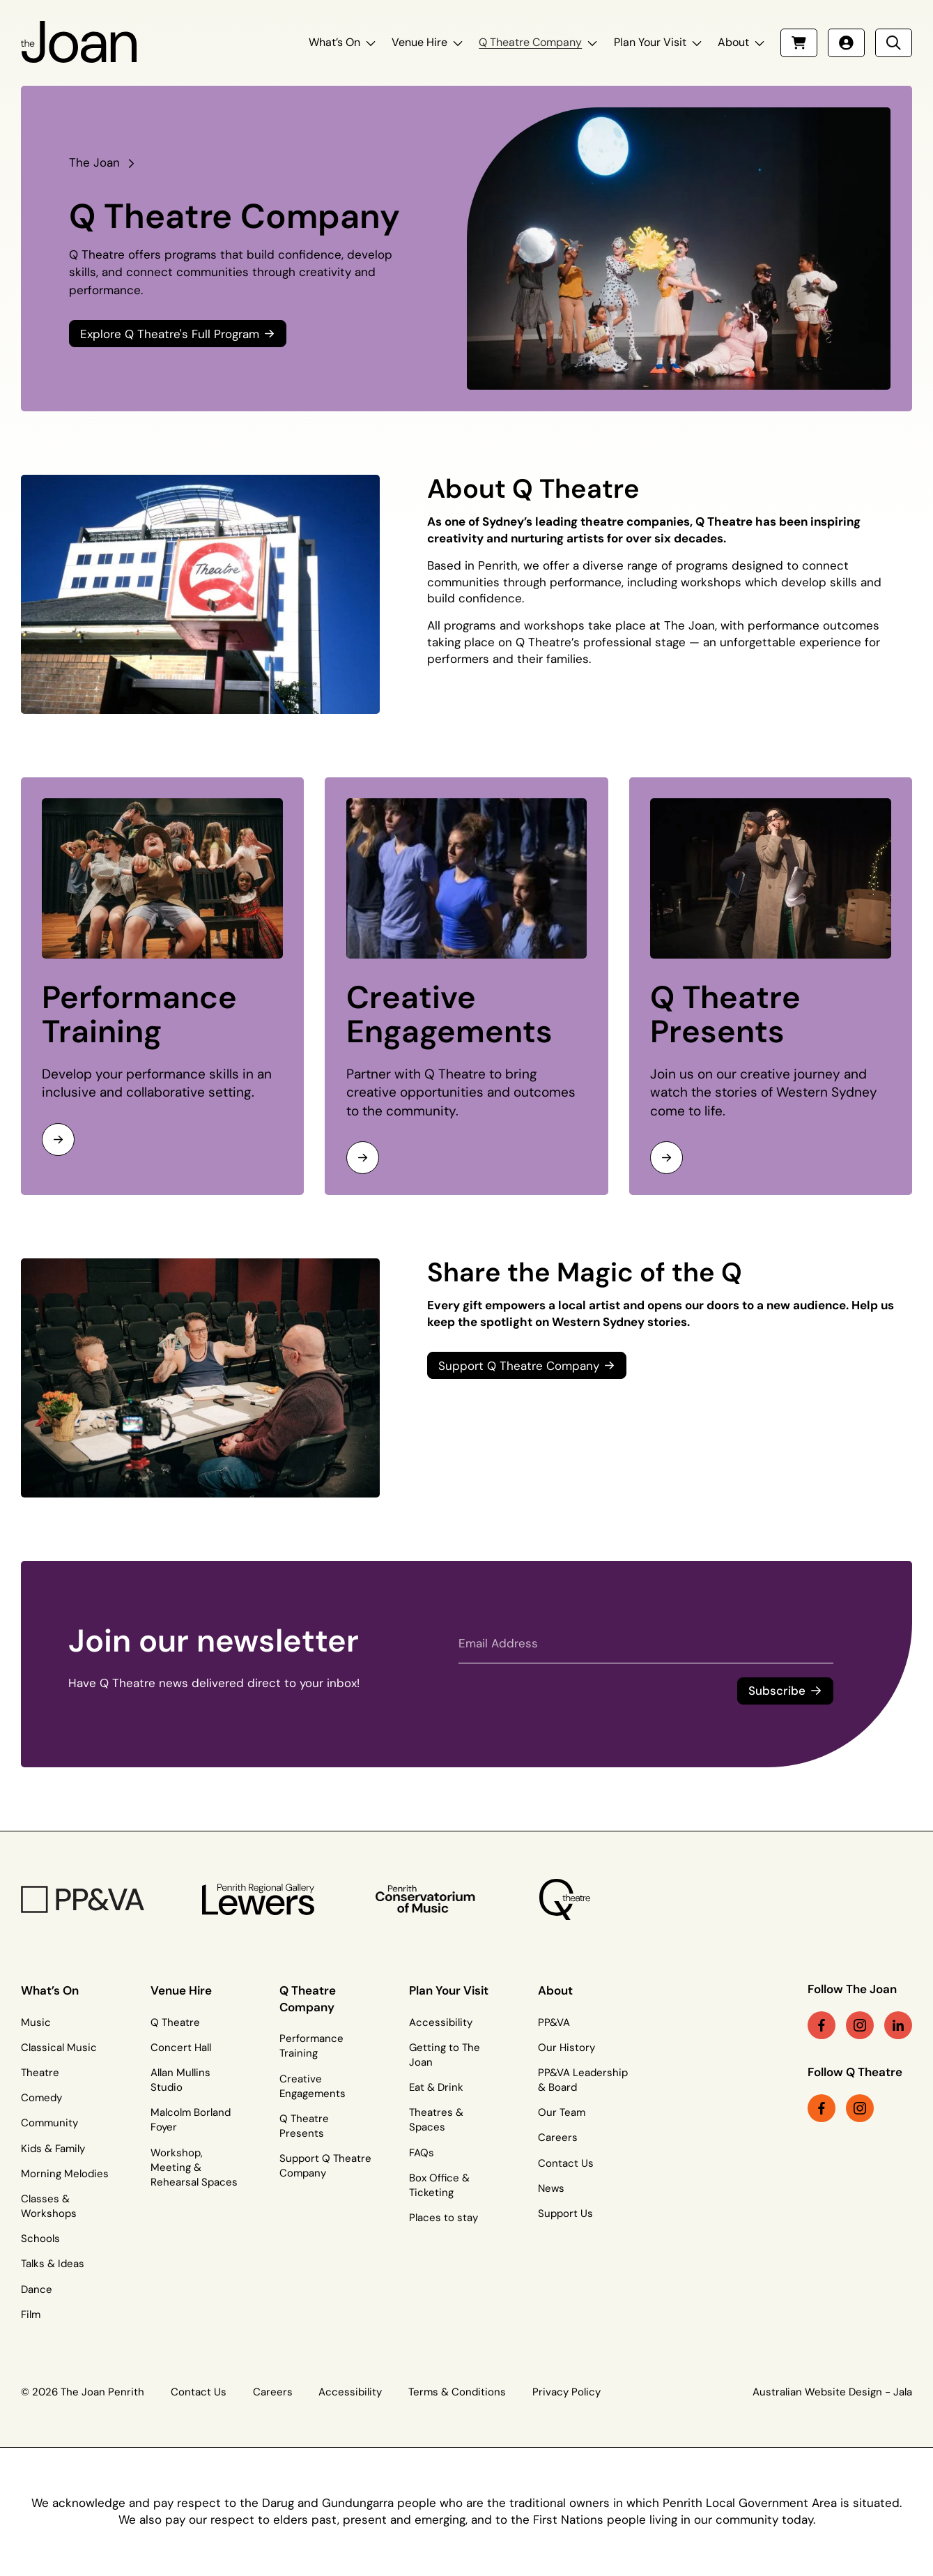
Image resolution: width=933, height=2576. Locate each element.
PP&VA (554, 2022)
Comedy (41, 2098)
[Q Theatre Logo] (564, 1899)
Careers (558, 2137)
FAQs (421, 2153)
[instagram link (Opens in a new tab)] (860, 2025)
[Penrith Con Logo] (426, 1899)
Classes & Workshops (49, 2206)
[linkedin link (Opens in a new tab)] (898, 2025)
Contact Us (566, 2163)
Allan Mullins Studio (180, 2080)
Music (36, 2022)
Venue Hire (419, 42)
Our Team (561, 2112)
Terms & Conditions (457, 2392)
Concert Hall (181, 2048)
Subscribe (776, 1690)
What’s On (334, 42)
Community (49, 2123)
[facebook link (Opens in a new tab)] (821, 2025)
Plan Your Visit (650, 42)
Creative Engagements (449, 1015)
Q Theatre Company (530, 42)
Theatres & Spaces (436, 2119)
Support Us (565, 2213)
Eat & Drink (436, 2087)
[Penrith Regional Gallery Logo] (259, 1899)
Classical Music (59, 2048)
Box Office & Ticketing (439, 2185)
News (551, 2188)
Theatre (40, 2073)
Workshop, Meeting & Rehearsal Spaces (194, 2167)
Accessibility (440, 2022)
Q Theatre (175, 2022)
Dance (36, 2289)
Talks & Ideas (52, 2264)
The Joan (94, 162)
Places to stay (443, 2218)
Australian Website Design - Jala (832, 2392)
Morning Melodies (65, 2174)
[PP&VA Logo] (82, 1899)
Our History (566, 2048)
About (733, 42)
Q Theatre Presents (725, 1015)
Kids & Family (53, 2149)
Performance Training (139, 1015)
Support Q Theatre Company (325, 2165)
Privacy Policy (566, 2392)
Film (30, 2315)
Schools (40, 2239)
